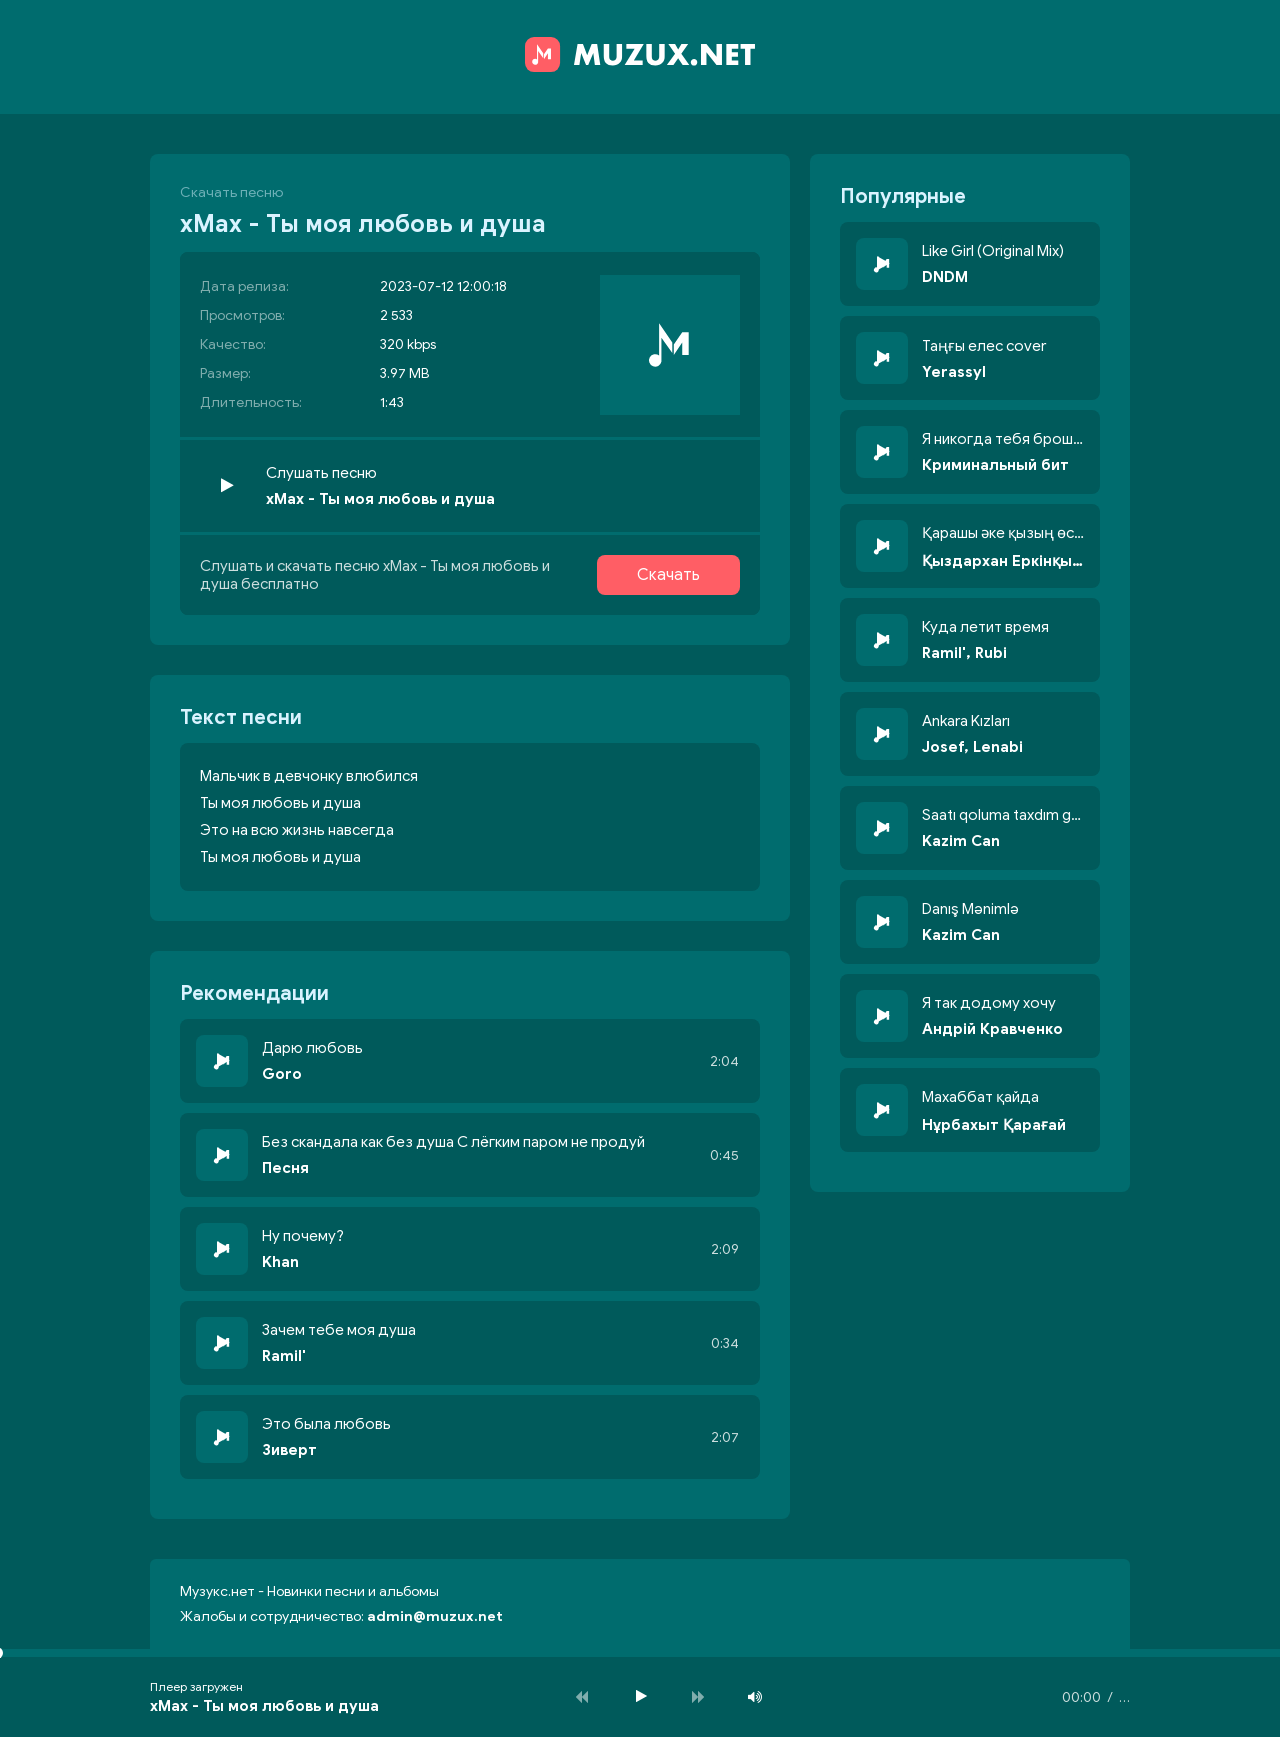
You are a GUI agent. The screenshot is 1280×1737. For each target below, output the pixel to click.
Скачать (668, 575)
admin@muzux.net (435, 1616)
